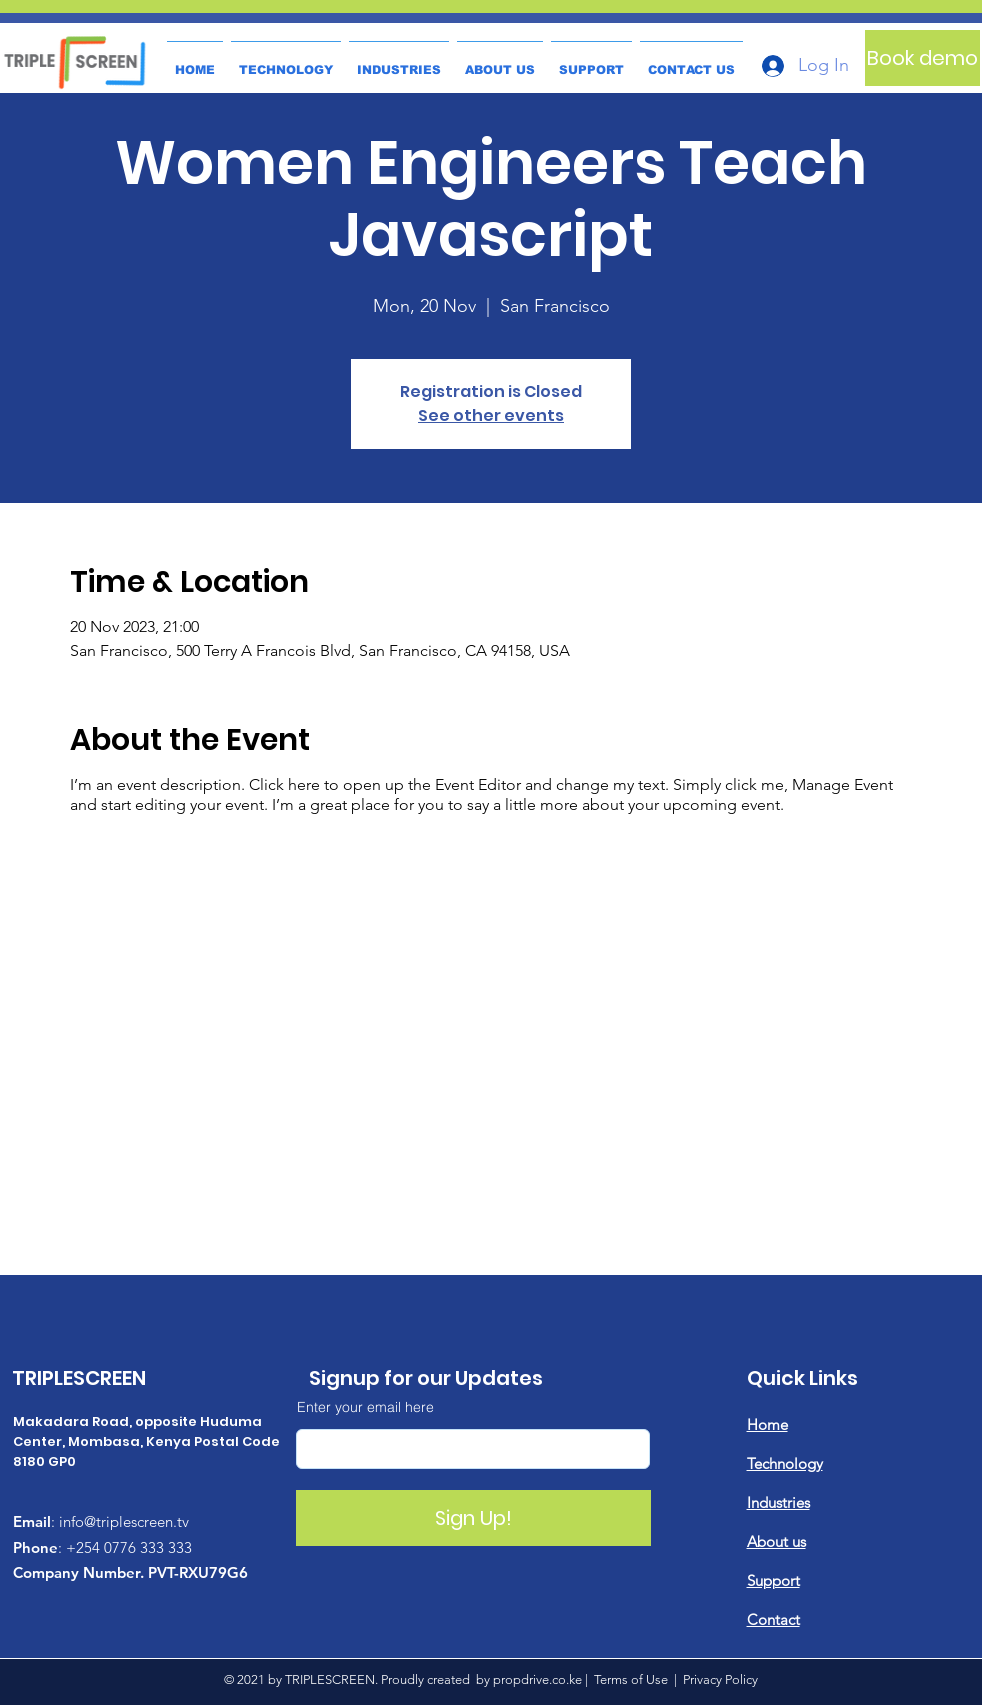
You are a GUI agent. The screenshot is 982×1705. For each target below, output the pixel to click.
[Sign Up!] (473, 1518)
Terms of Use (631, 1679)
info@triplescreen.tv (124, 1521)
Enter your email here (365, 1407)
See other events (491, 415)
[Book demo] (922, 58)
